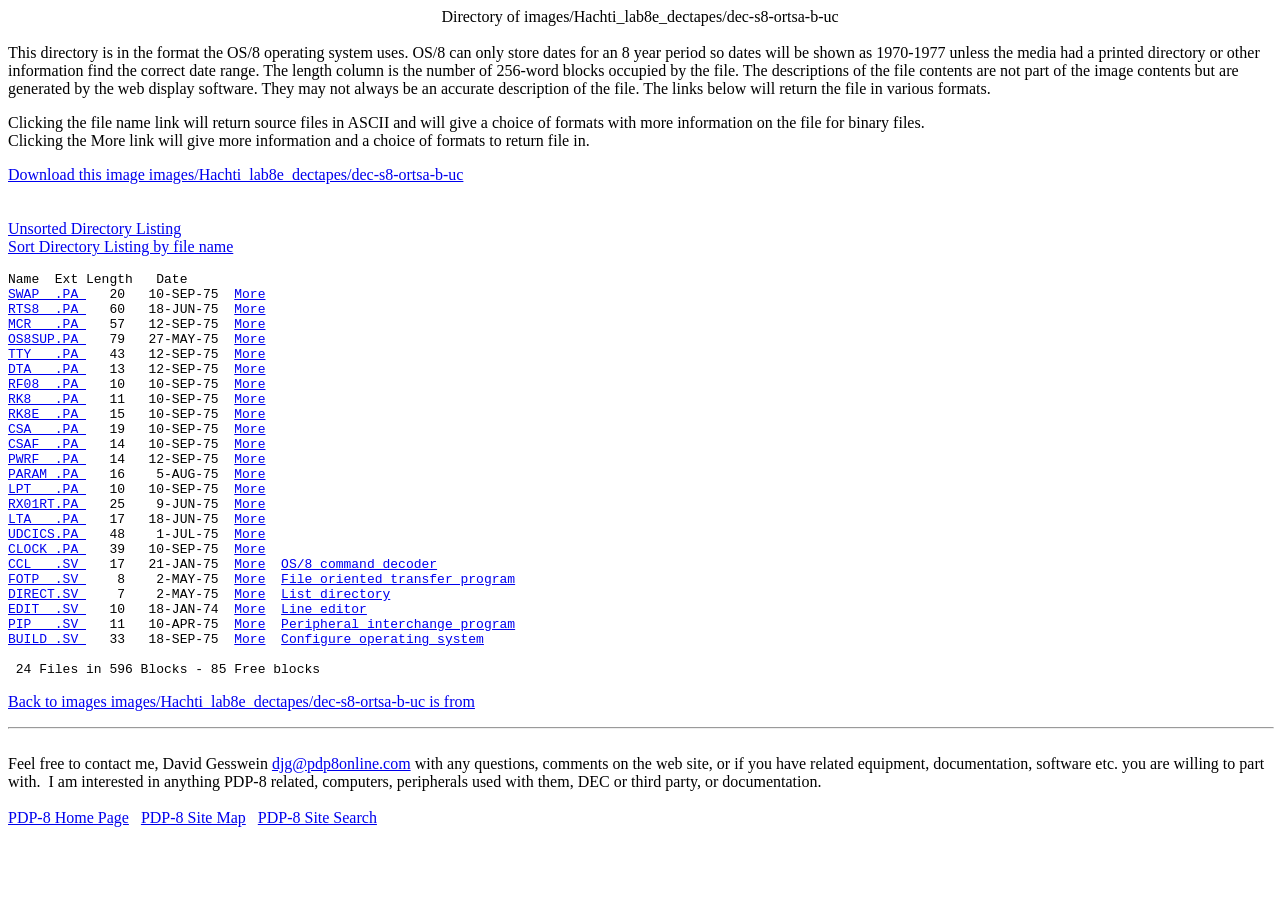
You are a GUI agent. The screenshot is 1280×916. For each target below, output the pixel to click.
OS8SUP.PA (47, 353)
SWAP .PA (47, 299)
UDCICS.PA (47, 587)
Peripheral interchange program (398, 695)
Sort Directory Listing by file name (120, 246)
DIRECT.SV (47, 659)
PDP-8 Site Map (193, 898)
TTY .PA (47, 371)
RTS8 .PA (47, 317)
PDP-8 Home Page (68, 898)
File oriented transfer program (398, 641)
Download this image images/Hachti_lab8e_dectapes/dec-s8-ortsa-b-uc (235, 174)
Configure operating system (382, 713)
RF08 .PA (47, 407)
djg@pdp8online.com (341, 844)
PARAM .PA (47, 515)
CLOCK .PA (47, 605)
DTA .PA (47, 389)
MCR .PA (47, 335)
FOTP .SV (47, 641)
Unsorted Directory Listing (94, 228)
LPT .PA (47, 533)
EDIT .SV (47, 677)
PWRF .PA (47, 497)
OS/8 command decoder (359, 623)
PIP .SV (47, 695)
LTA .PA (47, 569)
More (249, 299)
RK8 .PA (47, 425)
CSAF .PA (47, 479)
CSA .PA (47, 461)
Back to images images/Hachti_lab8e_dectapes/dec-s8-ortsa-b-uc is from (241, 782)
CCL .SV (47, 623)
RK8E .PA (47, 443)
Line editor (324, 677)
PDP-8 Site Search (317, 898)
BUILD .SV (47, 713)
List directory (335, 659)
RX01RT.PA (47, 551)
